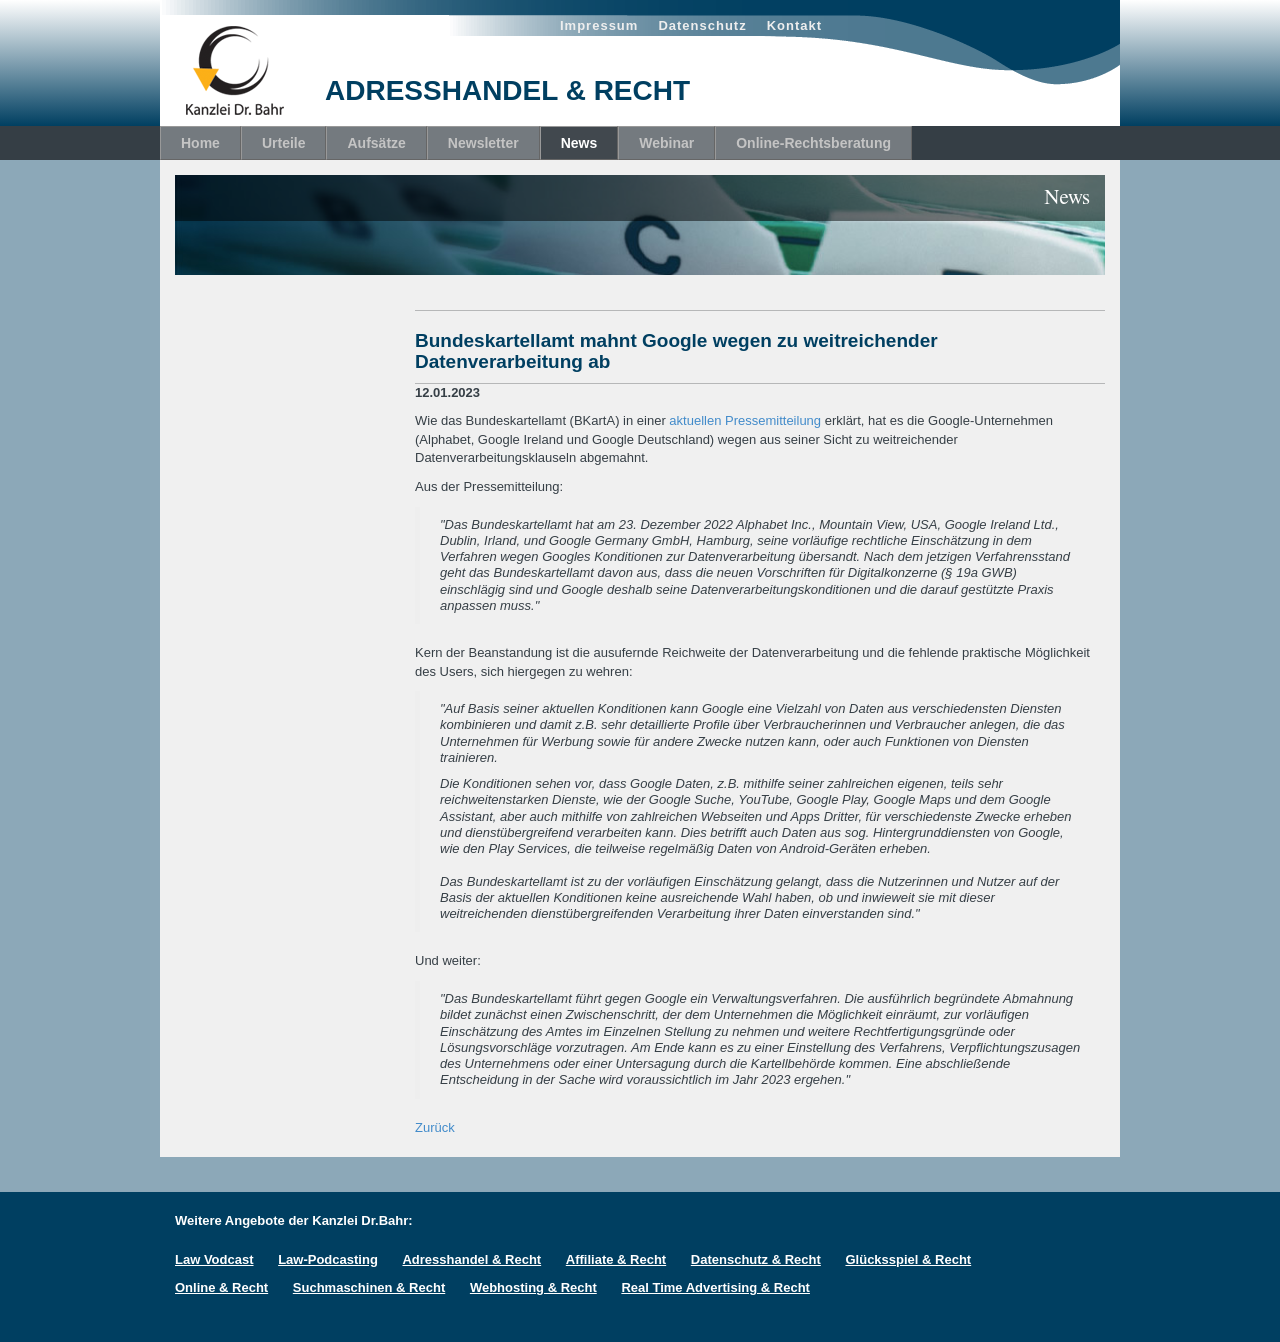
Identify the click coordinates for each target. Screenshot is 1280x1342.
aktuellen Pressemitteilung (745, 420)
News (579, 143)
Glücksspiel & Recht (908, 1259)
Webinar (666, 143)
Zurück (435, 1127)
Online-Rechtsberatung (813, 143)
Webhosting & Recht (533, 1287)
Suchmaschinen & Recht (369, 1287)
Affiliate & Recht (616, 1259)
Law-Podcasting (328, 1259)
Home (200, 143)
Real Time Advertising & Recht (715, 1287)
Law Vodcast (214, 1259)
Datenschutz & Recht (756, 1259)
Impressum (599, 25)
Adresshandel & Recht (471, 1259)
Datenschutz (702, 25)
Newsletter (483, 143)
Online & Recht (221, 1287)
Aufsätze (376, 143)
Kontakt (794, 25)
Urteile (284, 143)
